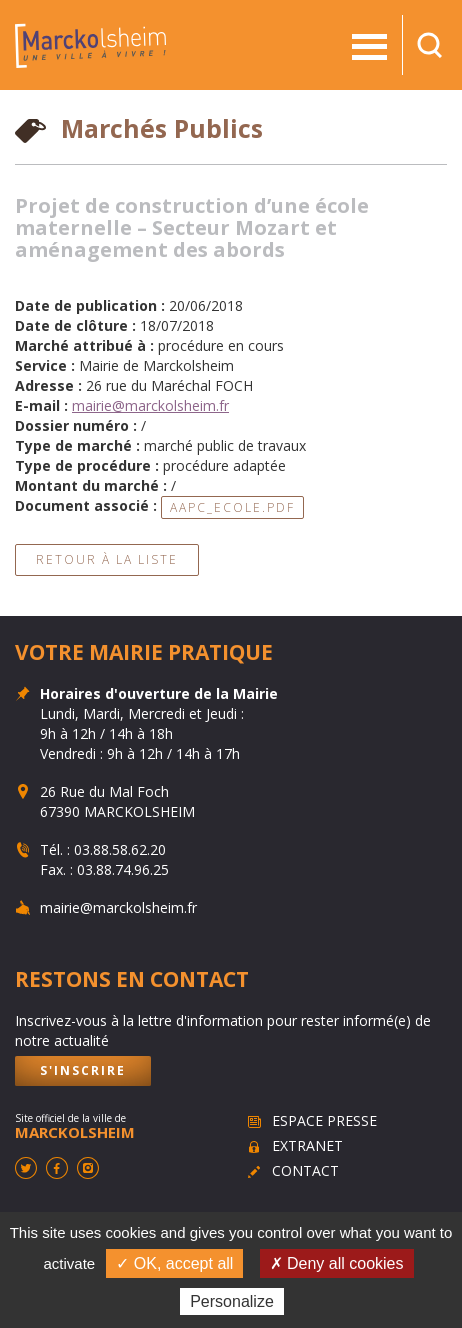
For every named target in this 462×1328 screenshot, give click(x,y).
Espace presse (324, 1120)
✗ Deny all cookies (337, 1263)
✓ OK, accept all (174, 1263)
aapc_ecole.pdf (232, 507)
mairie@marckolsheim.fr (150, 405)
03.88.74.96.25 (123, 869)
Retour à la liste (107, 559)
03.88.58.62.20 (120, 849)
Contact (305, 1170)
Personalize (232, 1301)
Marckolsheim (90, 45)
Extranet (307, 1145)
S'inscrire (83, 1070)
